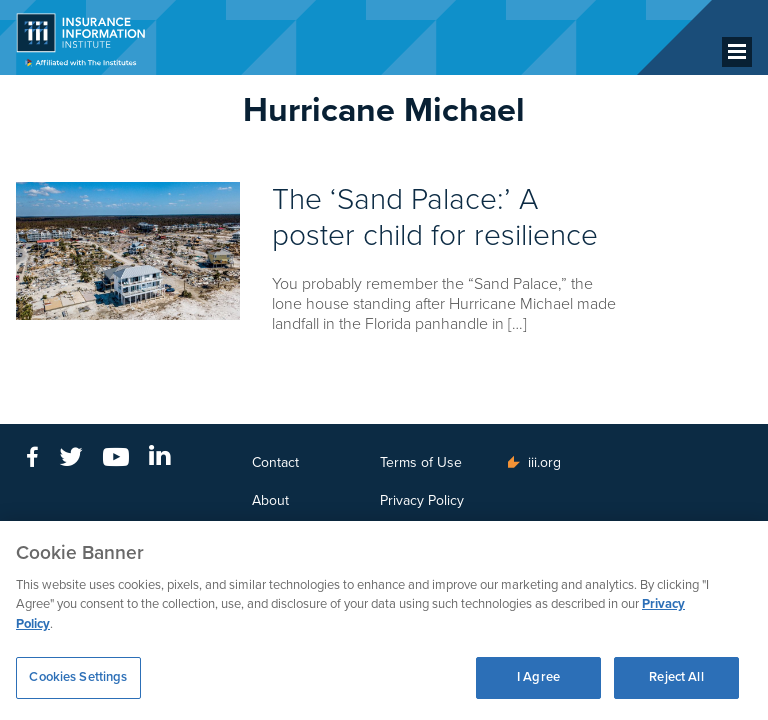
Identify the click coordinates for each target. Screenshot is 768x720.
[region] (384, 620)
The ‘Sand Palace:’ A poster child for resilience (435, 217)
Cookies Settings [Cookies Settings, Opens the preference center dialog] (78, 677)
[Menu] (737, 52)
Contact (275, 462)
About (270, 500)
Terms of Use (421, 462)
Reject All (676, 677)
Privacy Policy (422, 500)
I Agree (538, 677)
